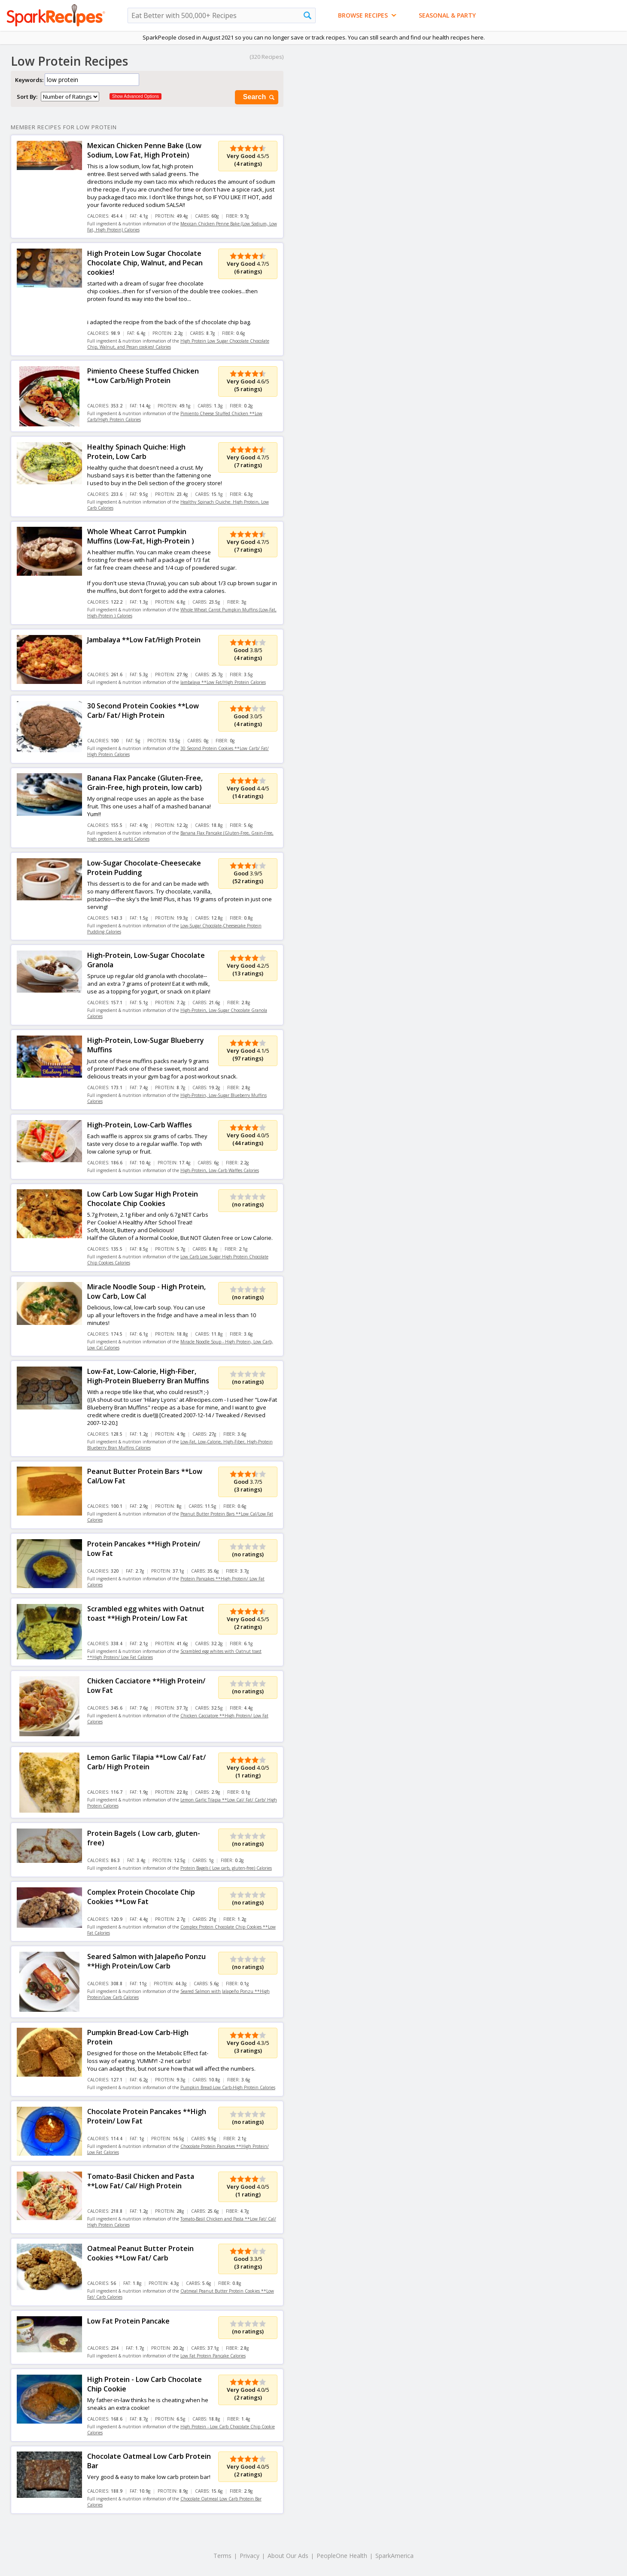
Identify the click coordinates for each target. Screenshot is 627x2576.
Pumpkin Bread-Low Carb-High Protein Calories (227, 2087)
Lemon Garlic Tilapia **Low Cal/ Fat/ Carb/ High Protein (146, 1762)
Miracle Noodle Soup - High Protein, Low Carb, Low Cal (146, 1291)
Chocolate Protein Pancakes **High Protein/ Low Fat (146, 2116)
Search (259, 97)
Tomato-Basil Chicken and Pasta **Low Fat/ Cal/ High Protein (140, 2181)
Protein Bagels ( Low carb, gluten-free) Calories (226, 1868)
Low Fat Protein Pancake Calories (213, 2356)
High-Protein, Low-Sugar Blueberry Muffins (145, 1045)
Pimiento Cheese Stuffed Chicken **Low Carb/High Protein (143, 375)
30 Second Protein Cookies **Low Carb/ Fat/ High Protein (143, 710)
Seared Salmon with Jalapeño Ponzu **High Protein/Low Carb (146, 1961)
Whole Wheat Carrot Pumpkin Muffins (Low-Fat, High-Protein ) (140, 536)
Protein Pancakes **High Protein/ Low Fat (143, 1548)
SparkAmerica (394, 2556)
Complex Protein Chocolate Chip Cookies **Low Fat (141, 1896)
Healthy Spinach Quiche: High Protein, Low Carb (136, 451)
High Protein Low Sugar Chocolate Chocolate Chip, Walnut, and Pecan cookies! (145, 263)
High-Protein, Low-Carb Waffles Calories (219, 1170)
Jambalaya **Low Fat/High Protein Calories (223, 682)
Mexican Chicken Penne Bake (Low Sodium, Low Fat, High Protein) (144, 150)
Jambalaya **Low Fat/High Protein (144, 639)
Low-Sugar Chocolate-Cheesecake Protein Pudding (144, 867)
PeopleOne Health (342, 2556)
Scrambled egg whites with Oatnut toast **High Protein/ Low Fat (145, 1613)
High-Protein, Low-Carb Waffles (139, 1125)
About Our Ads (288, 2556)
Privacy (249, 2556)
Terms (222, 2556)
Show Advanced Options (135, 96)
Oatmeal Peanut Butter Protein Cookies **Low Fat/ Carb (140, 2253)
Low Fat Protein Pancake (128, 2321)
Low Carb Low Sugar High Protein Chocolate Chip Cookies (142, 1198)
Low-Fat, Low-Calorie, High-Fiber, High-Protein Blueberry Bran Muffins (148, 1376)
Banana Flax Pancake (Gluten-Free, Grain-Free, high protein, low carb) (145, 782)
